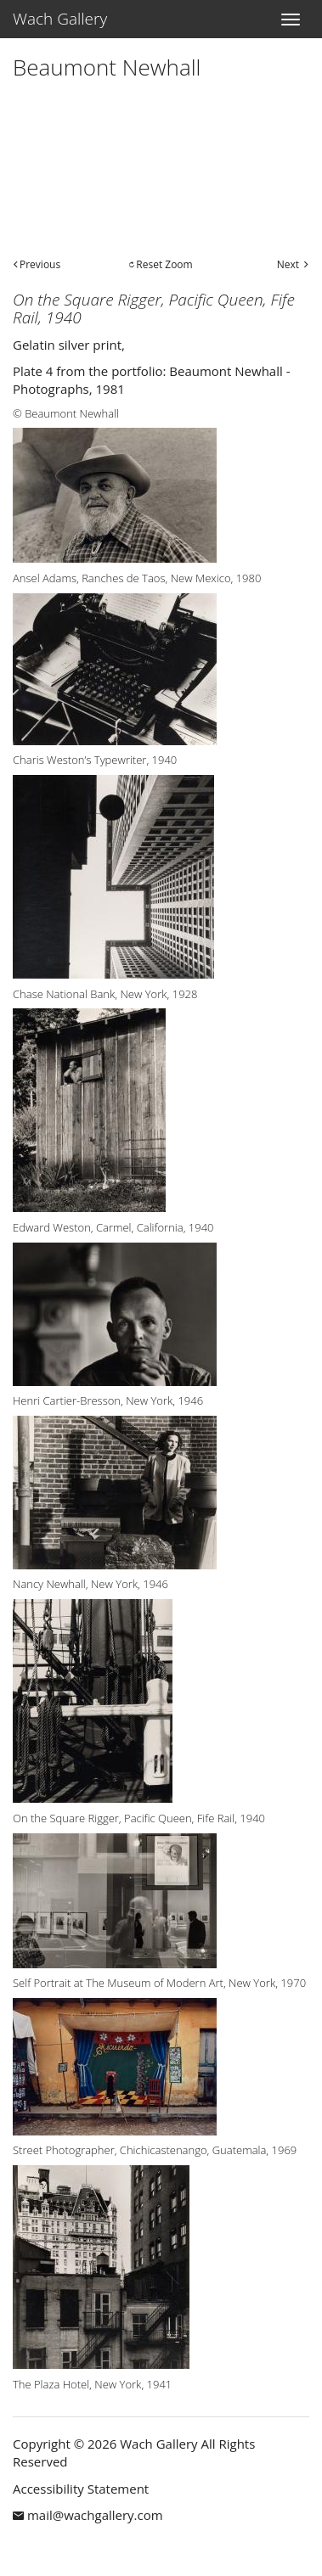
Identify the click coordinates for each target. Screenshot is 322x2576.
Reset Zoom (164, 264)
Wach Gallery (60, 19)
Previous (40, 264)
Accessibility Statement (81, 2488)
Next (288, 264)
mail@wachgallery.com (95, 2514)
